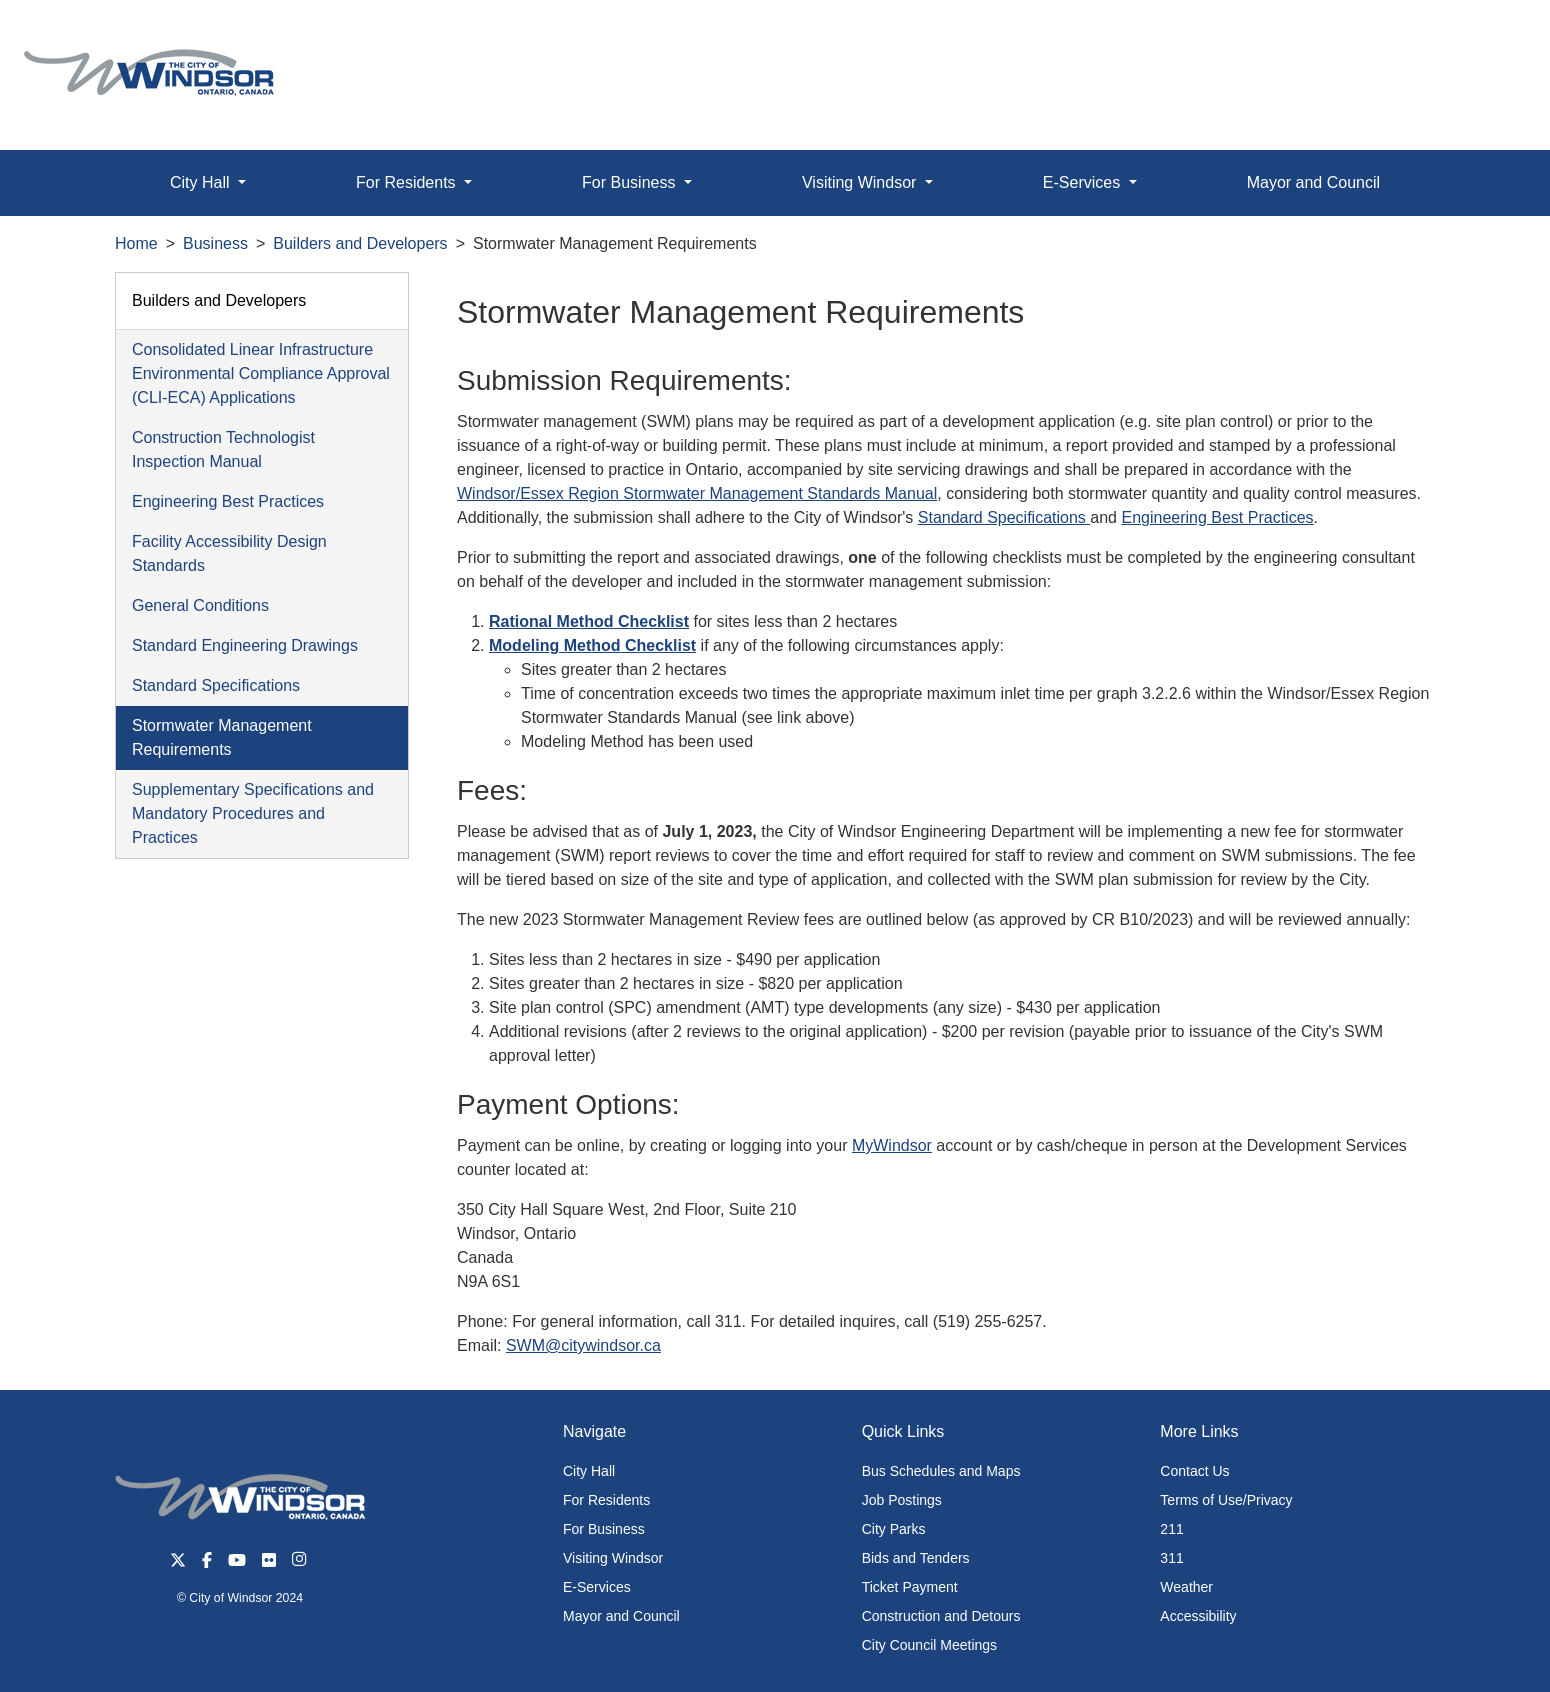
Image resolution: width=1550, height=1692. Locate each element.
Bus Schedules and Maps (941, 1471)
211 (1171, 1529)
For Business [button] (631, 182)
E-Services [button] (1084, 182)
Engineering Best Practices (228, 501)
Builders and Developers (360, 243)
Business (215, 243)
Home (136, 243)
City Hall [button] (202, 182)
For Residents (606, 1500)
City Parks (894, 1529)
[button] (1489, 36)
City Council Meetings (929, 1645)
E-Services (597, 1587)
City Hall (589, 1471)
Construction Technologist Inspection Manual (223, 449)
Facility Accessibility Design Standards (229, 553)
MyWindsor (892, 1145)
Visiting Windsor (613, 1558)
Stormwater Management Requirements (222, 737)
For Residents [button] (408, 182)
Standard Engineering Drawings (245, 645)
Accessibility (1198, 1616)
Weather (1186, 1587)
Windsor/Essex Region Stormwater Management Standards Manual (697, 493)
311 (1171, 1558)
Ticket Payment (910, 1587)
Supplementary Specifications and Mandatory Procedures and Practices (253, 813)
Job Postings (902, 1500)
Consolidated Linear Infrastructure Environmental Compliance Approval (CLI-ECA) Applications (261, 373)
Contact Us (1194, 1471)
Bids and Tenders (916, 1558)
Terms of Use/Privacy (1226, 1500)
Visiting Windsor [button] (861, 182)
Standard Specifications (216, 685)
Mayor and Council (1313, 182)
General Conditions (200, 605)
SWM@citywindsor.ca (583, 1345)
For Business (604, 1529)
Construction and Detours (941, 1616)
